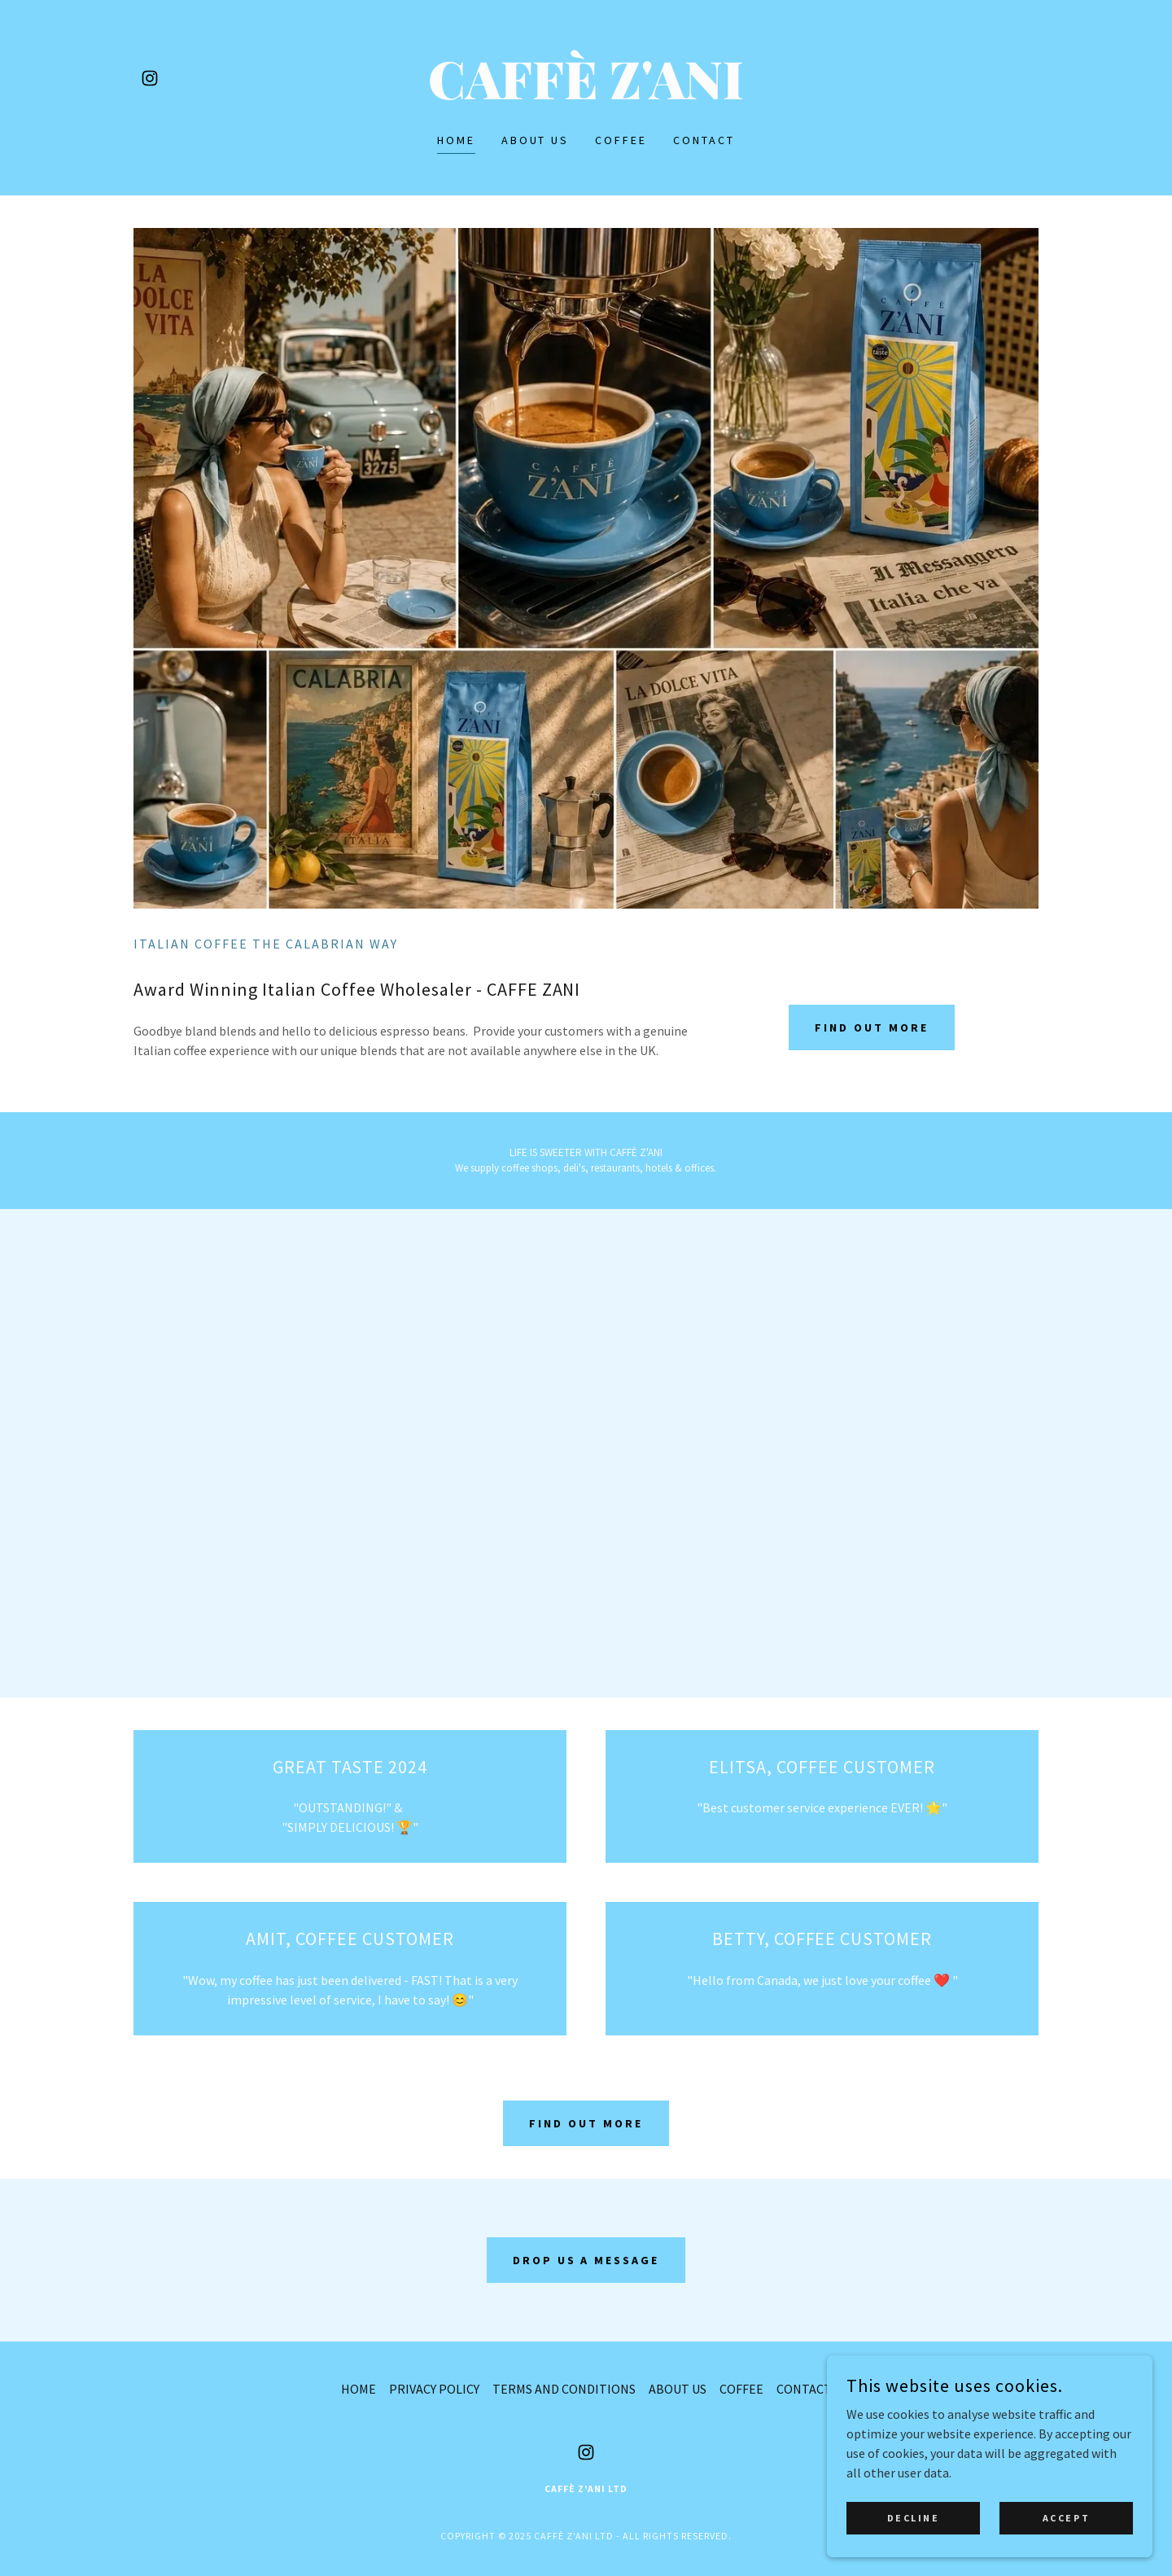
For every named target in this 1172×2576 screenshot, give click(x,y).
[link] (149, 78)
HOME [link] (456, 140)
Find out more (872, 1027)
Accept (1066, 2518)
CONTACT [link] (704, 140)
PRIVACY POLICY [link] (434, 2389)
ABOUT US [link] (535, 140)
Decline (913, 2518)
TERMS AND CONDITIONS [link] (564, 2389)
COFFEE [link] (621, 140)
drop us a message (586, 2260)
